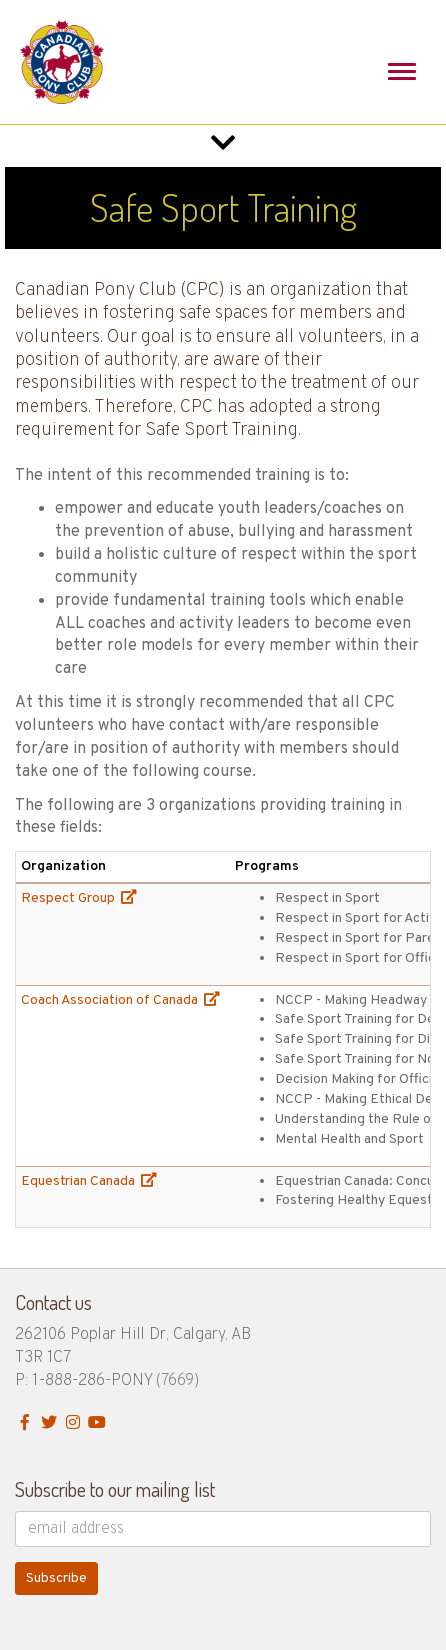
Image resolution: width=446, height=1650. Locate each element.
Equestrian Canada (89, 1181)
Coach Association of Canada (120, 1000)
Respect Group (79, 898)
